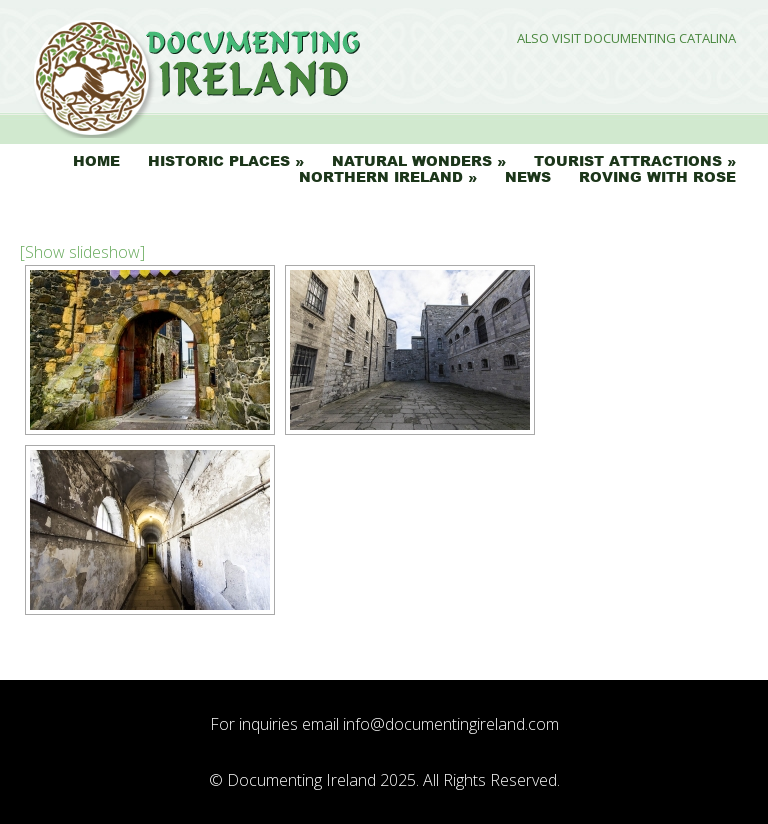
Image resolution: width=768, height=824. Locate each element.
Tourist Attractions (628, 161)
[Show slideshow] (82, 252)
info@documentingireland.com (451, 724)
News (528, 177)
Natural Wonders (412, 161)
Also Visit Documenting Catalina (626, 38)
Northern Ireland (381, 177)
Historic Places (219, 161)
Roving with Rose (657, 177)
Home (96, 161)
